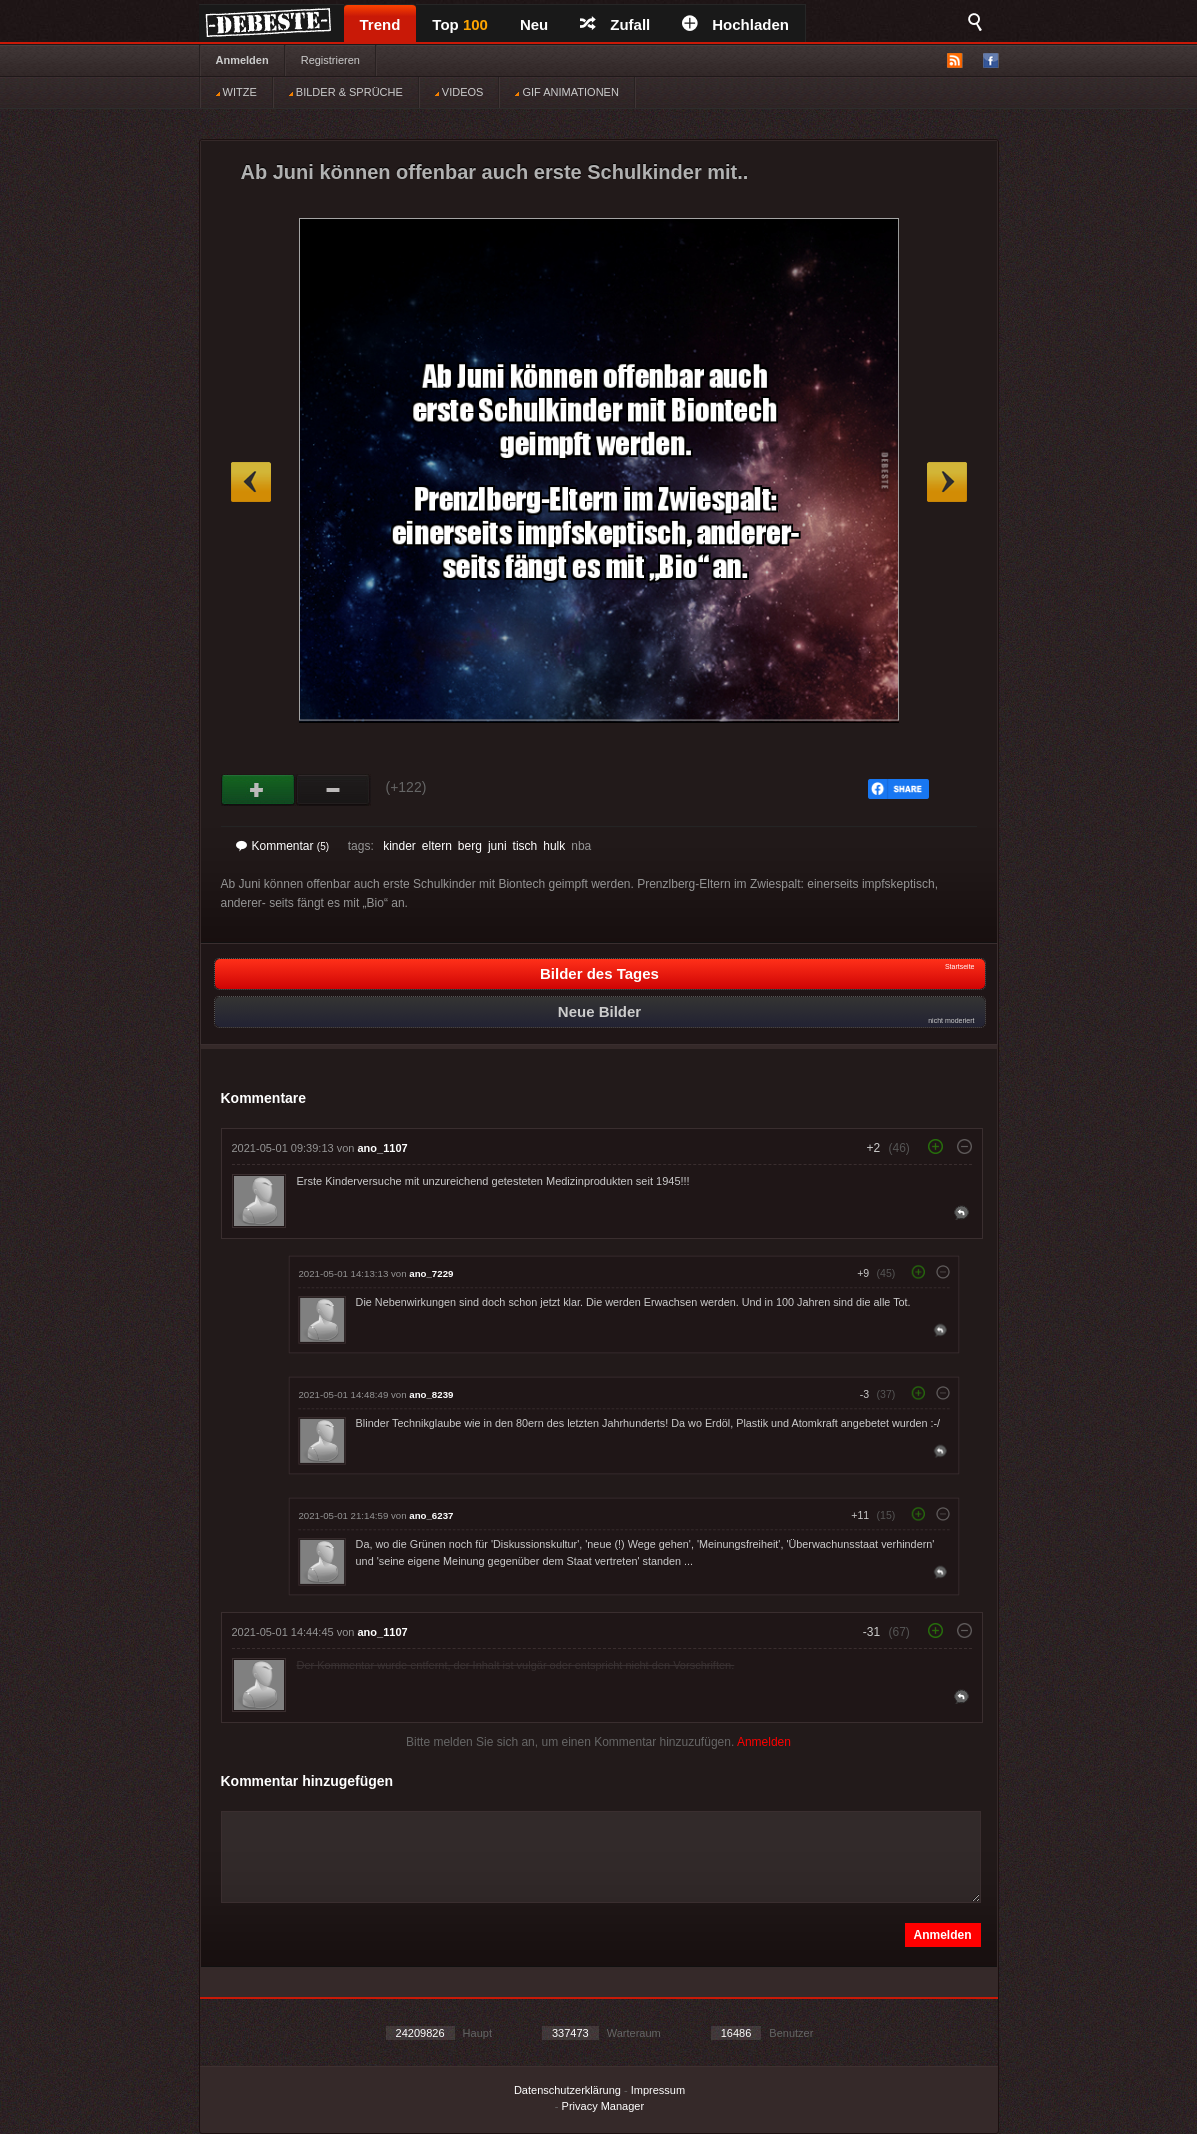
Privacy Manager (603, 2106)
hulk (554, 846)
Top (460, 24)
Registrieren (330, 60)
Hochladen (735, 24)
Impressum (658, 2090)
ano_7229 (431, 1273)
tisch (525, 846)
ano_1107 (383, 1148)
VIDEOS (459, 92)
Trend (380, 24)
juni (497, 846)
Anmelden (242, 60)
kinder (399, 846)
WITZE (236, 92)
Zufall (615, 24)
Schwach (333, 790)
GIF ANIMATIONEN (566, 92)
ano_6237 (431, 1515)
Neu (534, 24)
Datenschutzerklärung (567, 2090)
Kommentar (283, 846)
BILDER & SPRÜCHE (346, 92)
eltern (437, 846)
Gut (258, 790)
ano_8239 (431, 1394)
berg (470, 846)
